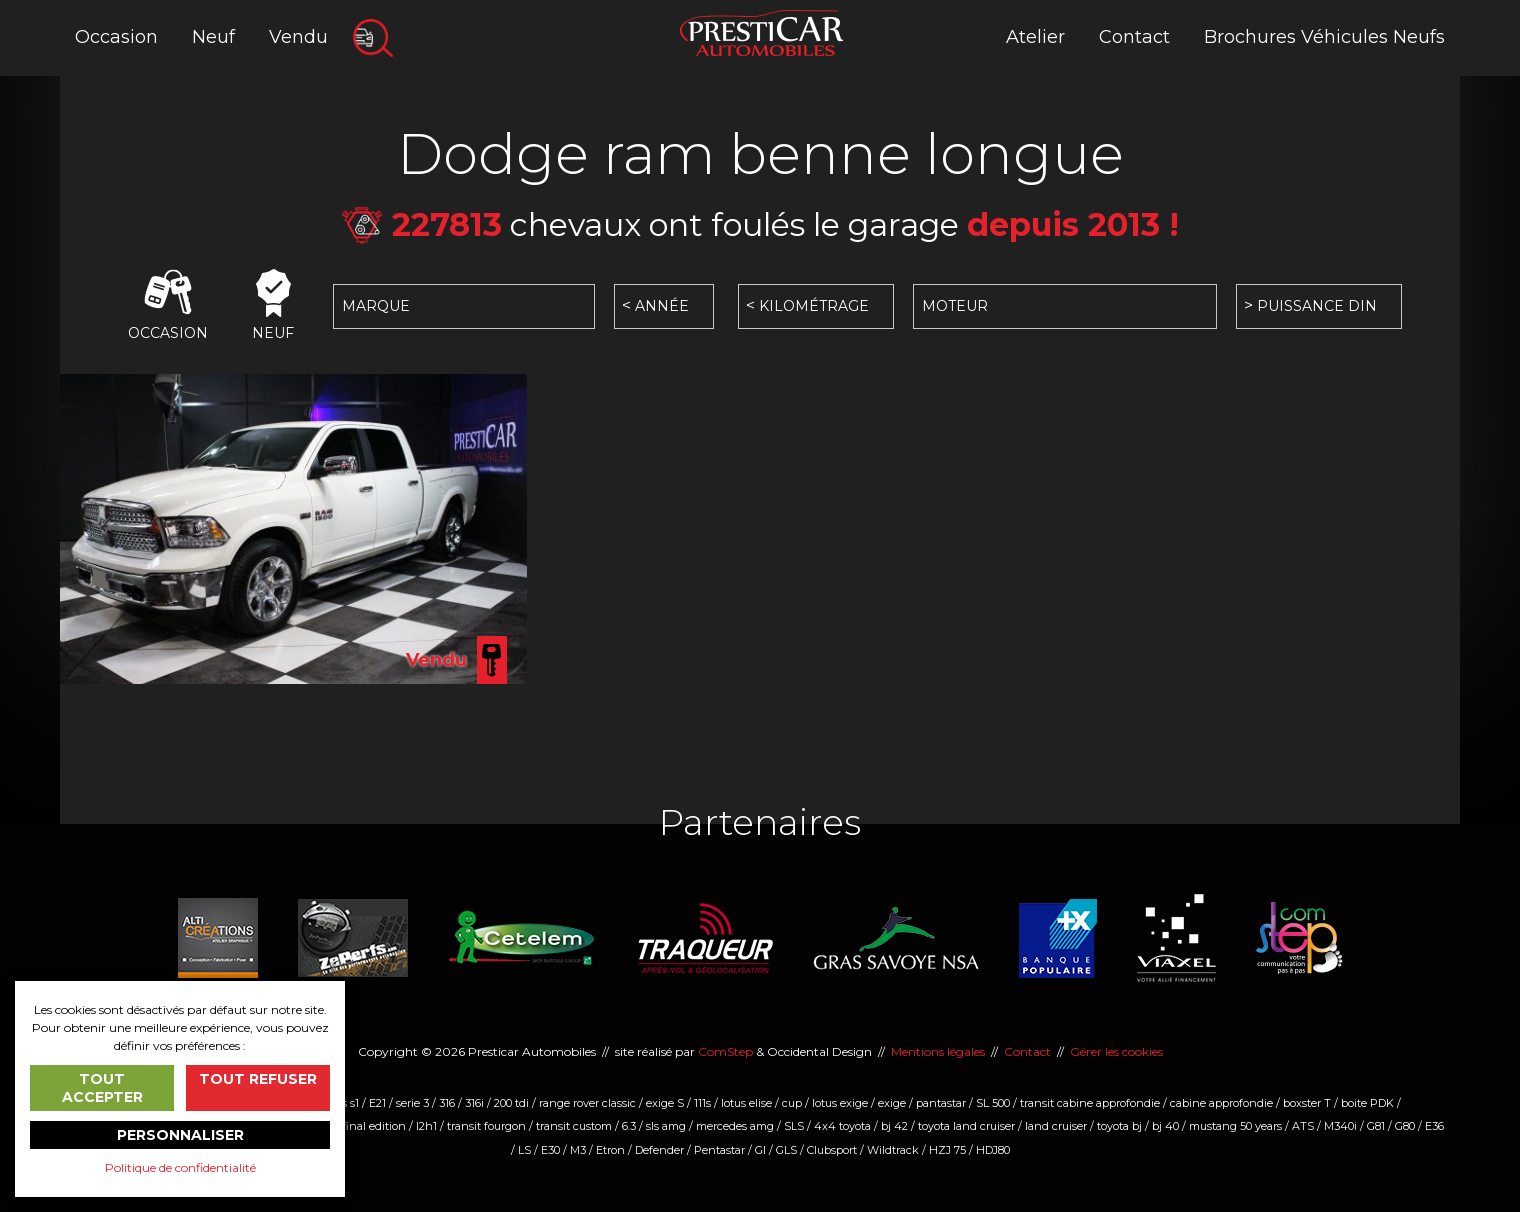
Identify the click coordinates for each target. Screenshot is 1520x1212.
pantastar (941, 1103)
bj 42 (894, 1126)
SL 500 (993, 1103)
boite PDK (1367, 1103)
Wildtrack (893, 1150)
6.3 (629, 1126)
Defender (659, 1150)
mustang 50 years (1235, 1126)
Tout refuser (258, 1079)
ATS (1303, 1126)
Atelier (1035, 37)
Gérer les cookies (1116, 1051)
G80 (1405, 1126)
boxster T (1307, 1103)
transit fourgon (486, 1126)
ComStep (725, 1051)
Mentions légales (938, 1051)
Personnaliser (180, 1135)
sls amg (666, 1126)
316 (447, 1103)
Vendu (298, 37)
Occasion (116, 37)
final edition (374, 1126)
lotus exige (840, 1103)
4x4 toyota (842, 1126)
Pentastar (719, 1150)
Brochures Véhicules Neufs (1324, 37)
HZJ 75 (947, 1150)
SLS (794, 1126)
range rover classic (587, 1103)
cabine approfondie (1221, 1103)
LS (524, 1150)
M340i (1340, 1126)
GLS (786, 1150)
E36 (1434, 1126)
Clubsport (832, 1150)
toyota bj (1119, 1126)
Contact (1134, 37)
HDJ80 (993, 1150)
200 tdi (511, 1103)
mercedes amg (735, 1126)
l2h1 (426, 1126)
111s (702, 1103)
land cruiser (1056, 1126)
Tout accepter (102, 1088)
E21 (377, 1103)
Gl (760, 1150)
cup (792, 1103)
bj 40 (1165, 1126)
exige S (665, 1103)
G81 (1376, 1126)
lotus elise (746, 1103)
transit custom (574, 1126)
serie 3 (412, 1103)
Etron (610, 1150)
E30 (550, 1150)
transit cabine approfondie (1090, 1103)
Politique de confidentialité (180, 1167)
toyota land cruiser (966, 1126)
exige (892, 1103)
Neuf (213, 37)
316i (474, 1103)
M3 (578, 1150)
